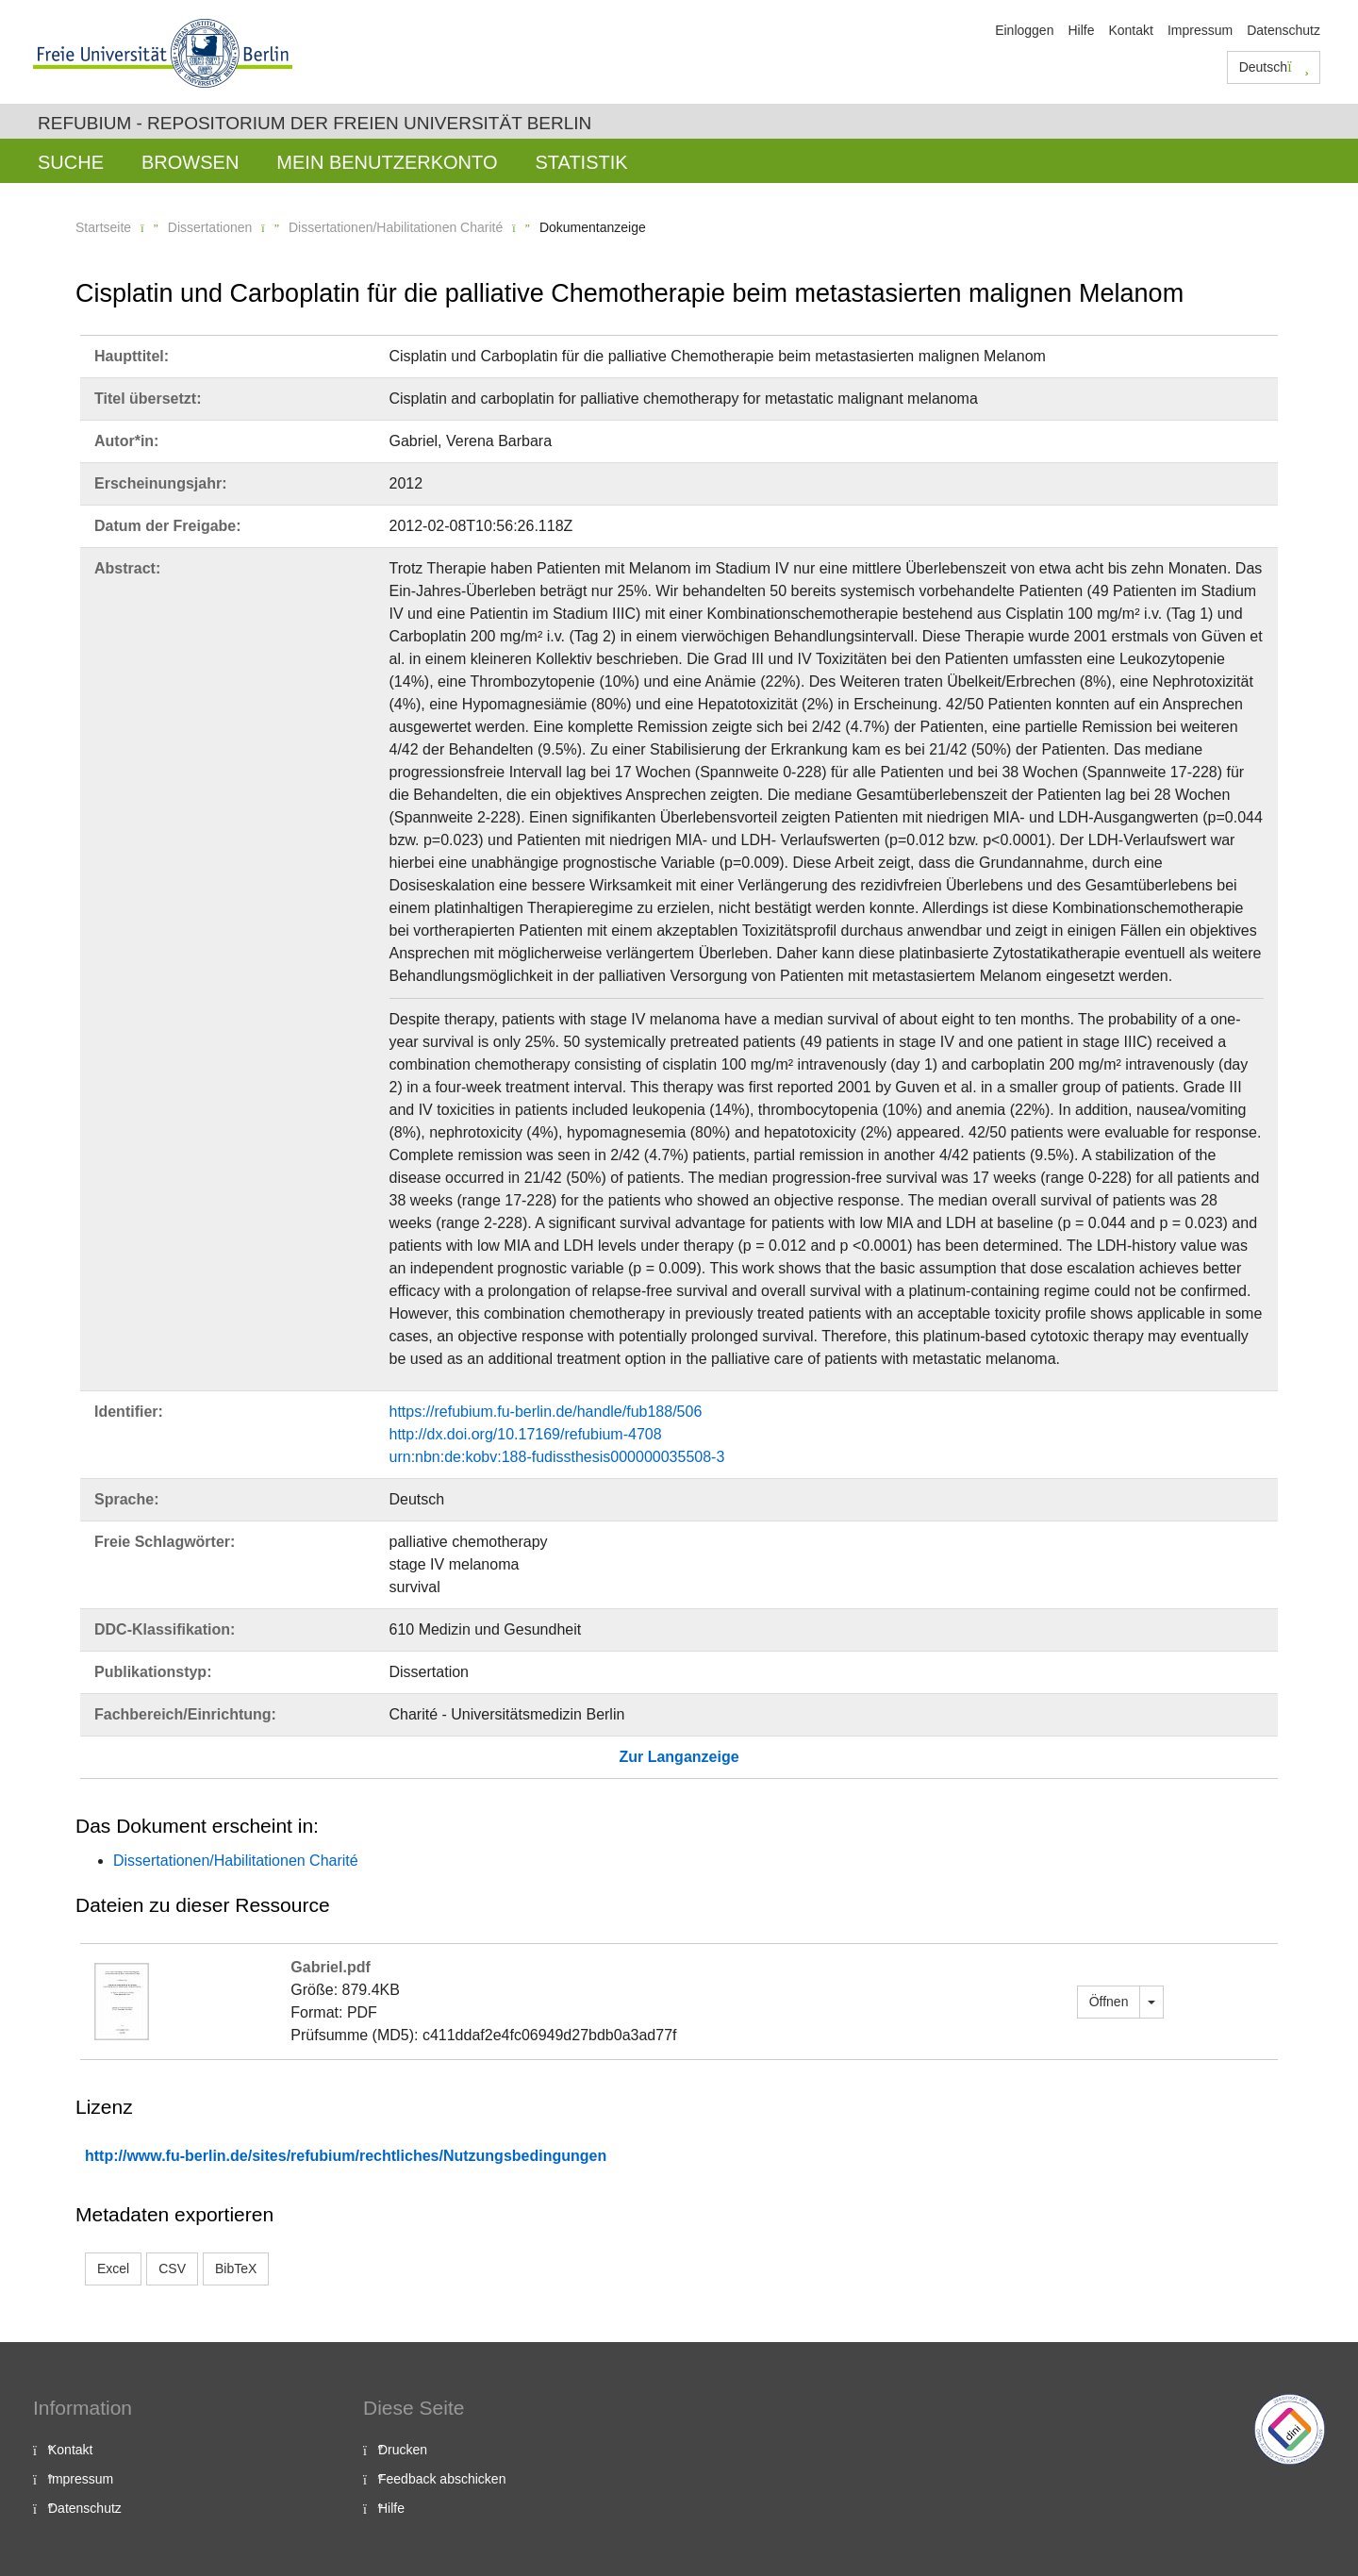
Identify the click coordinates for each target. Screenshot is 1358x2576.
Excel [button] (113, 2268)
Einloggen (1024, 30)
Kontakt (1130, 30)
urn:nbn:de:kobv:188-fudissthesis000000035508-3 (557, 1457)
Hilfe (1081, 30)
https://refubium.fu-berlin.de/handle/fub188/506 (546, 1412)
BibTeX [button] (236, 2268)
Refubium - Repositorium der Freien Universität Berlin (314, 123)
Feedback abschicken (441, 2478)
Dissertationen (210, 227)
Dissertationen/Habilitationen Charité (396, 227)
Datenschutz (1283, 30)
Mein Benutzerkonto (386, 162)
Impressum (1200, 30)
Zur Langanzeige (678, 1757)
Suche (71, 162)
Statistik (581, 162)
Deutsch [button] (1274, 67)
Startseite (103, 227)
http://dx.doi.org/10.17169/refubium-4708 (525, 1434)
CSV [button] (172, 2268)
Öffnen (1109, 2001)
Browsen (190, 162)
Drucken (402, 2449)
